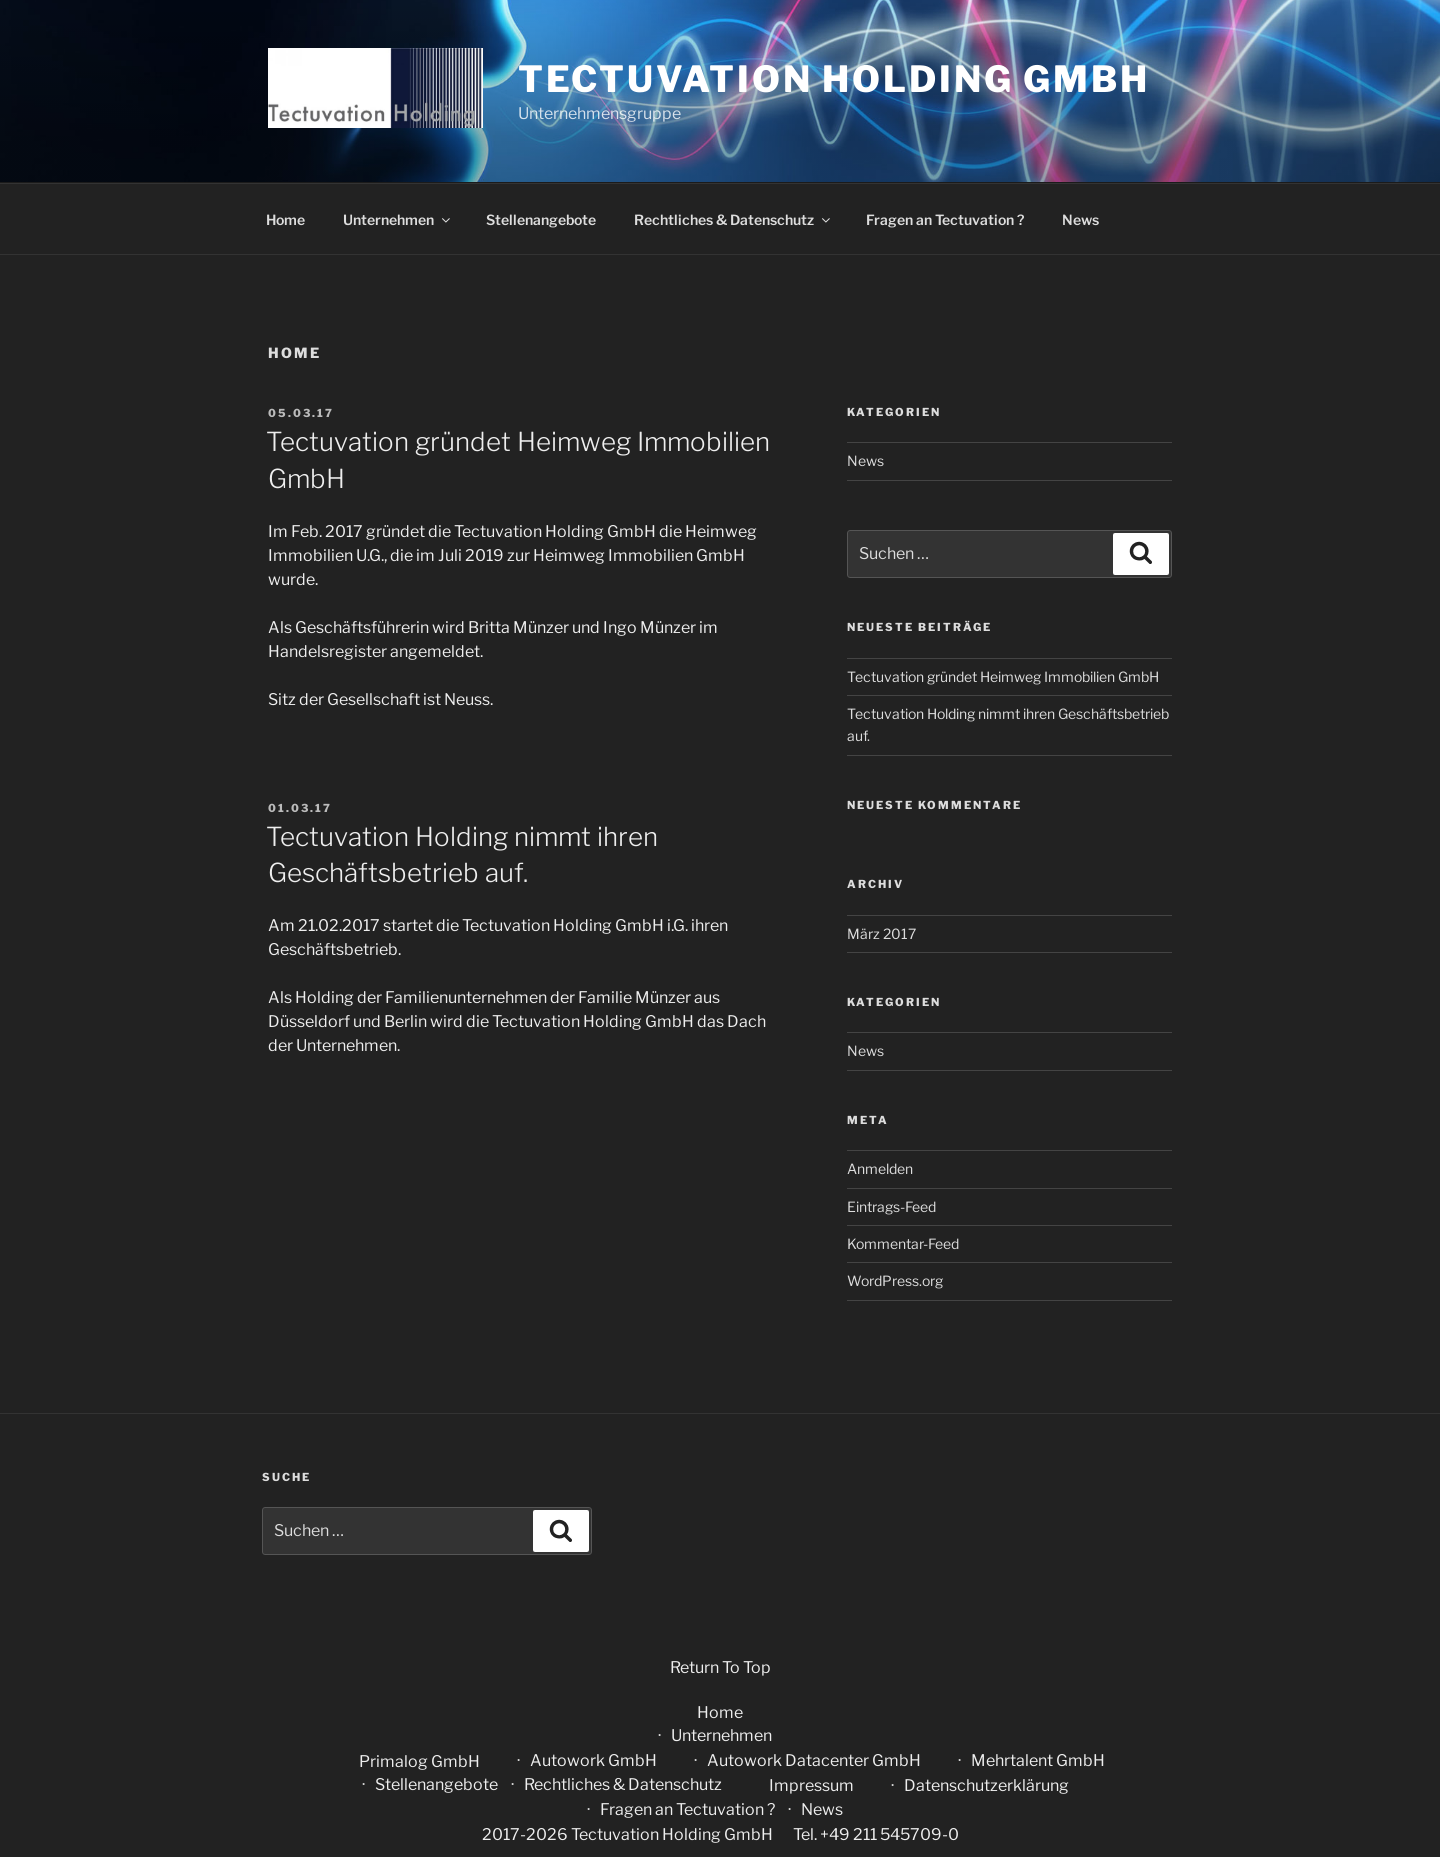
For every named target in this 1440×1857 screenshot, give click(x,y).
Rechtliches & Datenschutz (733, 219)
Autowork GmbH (593, 1760)
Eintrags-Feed (891, 1206)
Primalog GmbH (419, 1761)
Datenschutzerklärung (986, 1785)
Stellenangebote (541, 219)
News (1080, 219)
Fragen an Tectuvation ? (945, 219)
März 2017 (881, 933)
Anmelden (880, 1168)
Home (285, 219)
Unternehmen (398, 219)
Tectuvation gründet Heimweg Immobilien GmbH (1003, 676)
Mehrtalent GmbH (1038, 1760)
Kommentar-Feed (903, 1243)
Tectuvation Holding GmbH (834, 79)
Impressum (811, 1785)
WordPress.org (895, 1280)
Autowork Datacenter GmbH (814, 1760)
